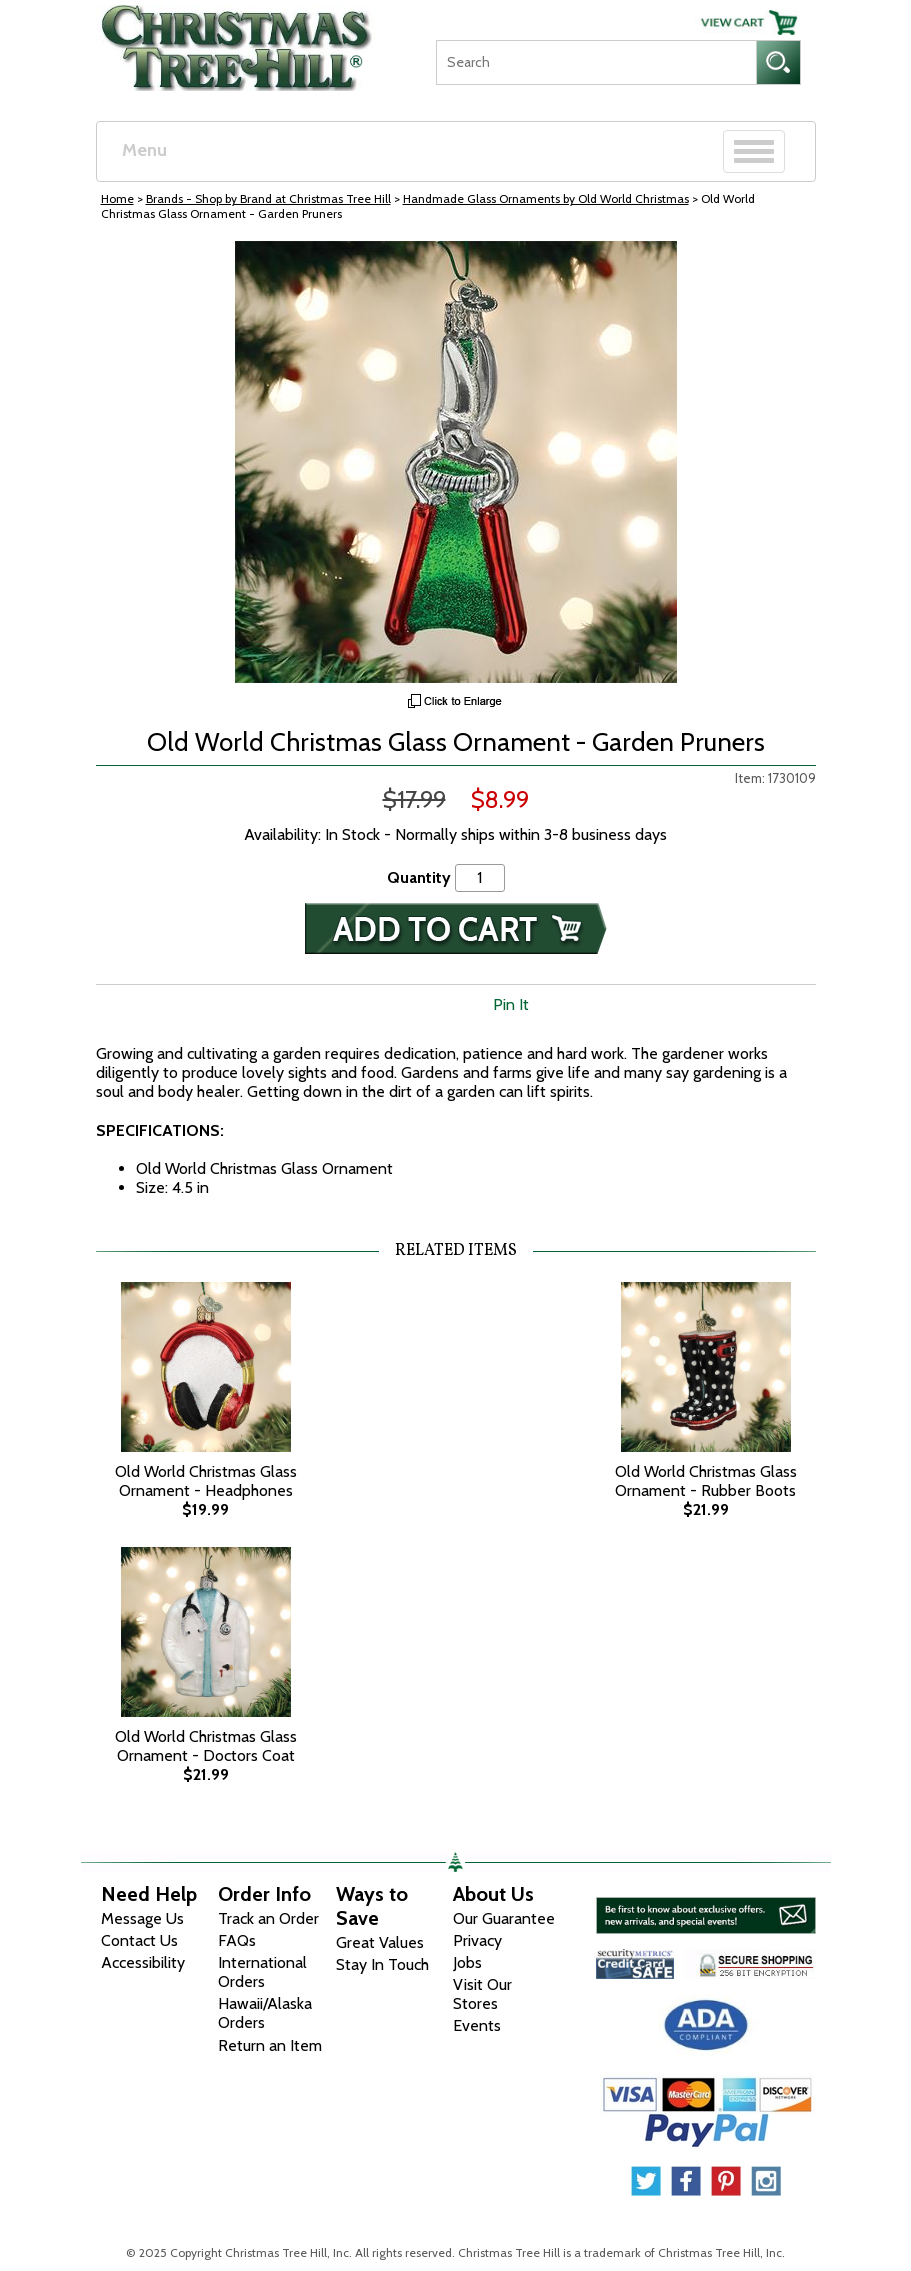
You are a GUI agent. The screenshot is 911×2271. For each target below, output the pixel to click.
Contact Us (139, 1940)
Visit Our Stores (482, 1994)
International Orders (262, 1972)
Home (117, 198)
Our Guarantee (504, 1918)
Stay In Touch (382, 1964)
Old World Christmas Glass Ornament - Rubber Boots (706, 1481)
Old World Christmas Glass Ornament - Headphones (206, 1481)
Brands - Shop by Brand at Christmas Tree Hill (268, 198)
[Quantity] (480, 877)
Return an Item (270, 2045)
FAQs (237, 1940)
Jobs (467, 1962)
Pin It (511, 1004)
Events (477, 2025)
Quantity (419, 877)
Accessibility (143, 1962)
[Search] (596, 62)
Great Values (380, 1942)
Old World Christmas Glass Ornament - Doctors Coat (206, 1746)
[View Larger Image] (456, 462)
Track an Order (268, 1918)
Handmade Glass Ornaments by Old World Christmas (546, 198)
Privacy (477, 1940)
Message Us (142, 1918)
